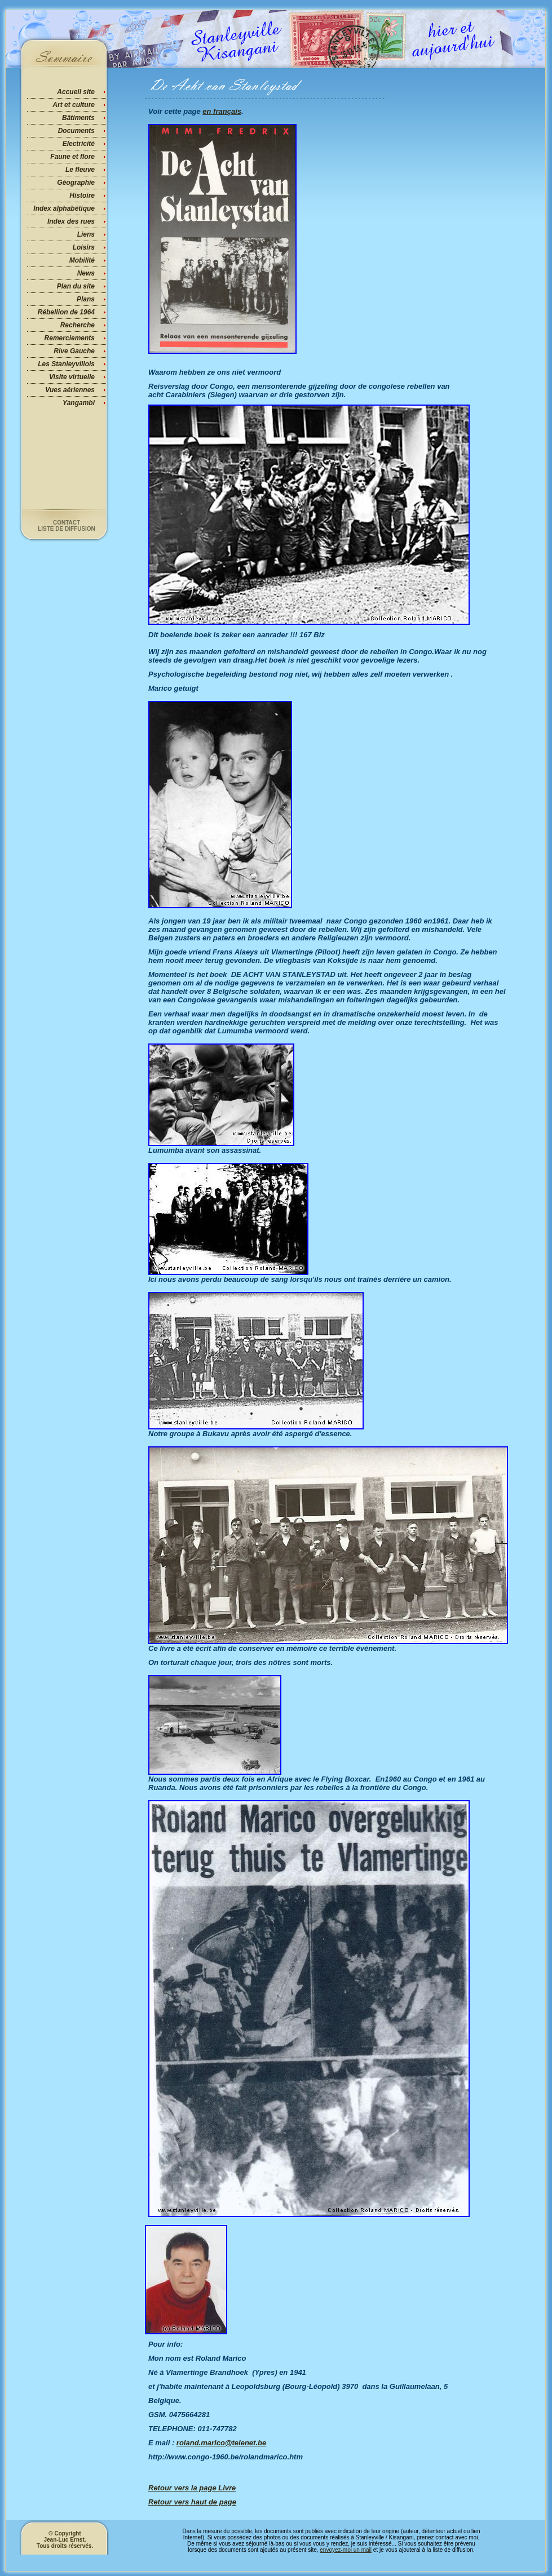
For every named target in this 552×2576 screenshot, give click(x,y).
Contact (66, 522)
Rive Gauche (74, 351)
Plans (86, 299)
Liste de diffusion (66, 529)
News (86, 273)
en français (221, 111)
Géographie (76, 182)
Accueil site (76, 92)
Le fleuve (80, 170)
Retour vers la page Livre (192, 2488)
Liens (86, 234)
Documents (76, 131)
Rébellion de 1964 (66, 312)
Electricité (79, 144)
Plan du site (76, 286)
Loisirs (84, 247)
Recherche (77, 325)
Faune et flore (72, 157)
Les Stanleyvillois (66, 364)
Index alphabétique (64, 208)
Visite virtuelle (72, 377)
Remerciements (70, 338)
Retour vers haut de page (192, 2502)
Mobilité (82, 260)
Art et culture (73, 105)
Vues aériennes (70, 390)
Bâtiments (78, 118)
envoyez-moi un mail (346, 2550)
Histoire (82, 195)
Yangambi (79, 403)
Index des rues (71, 221)
